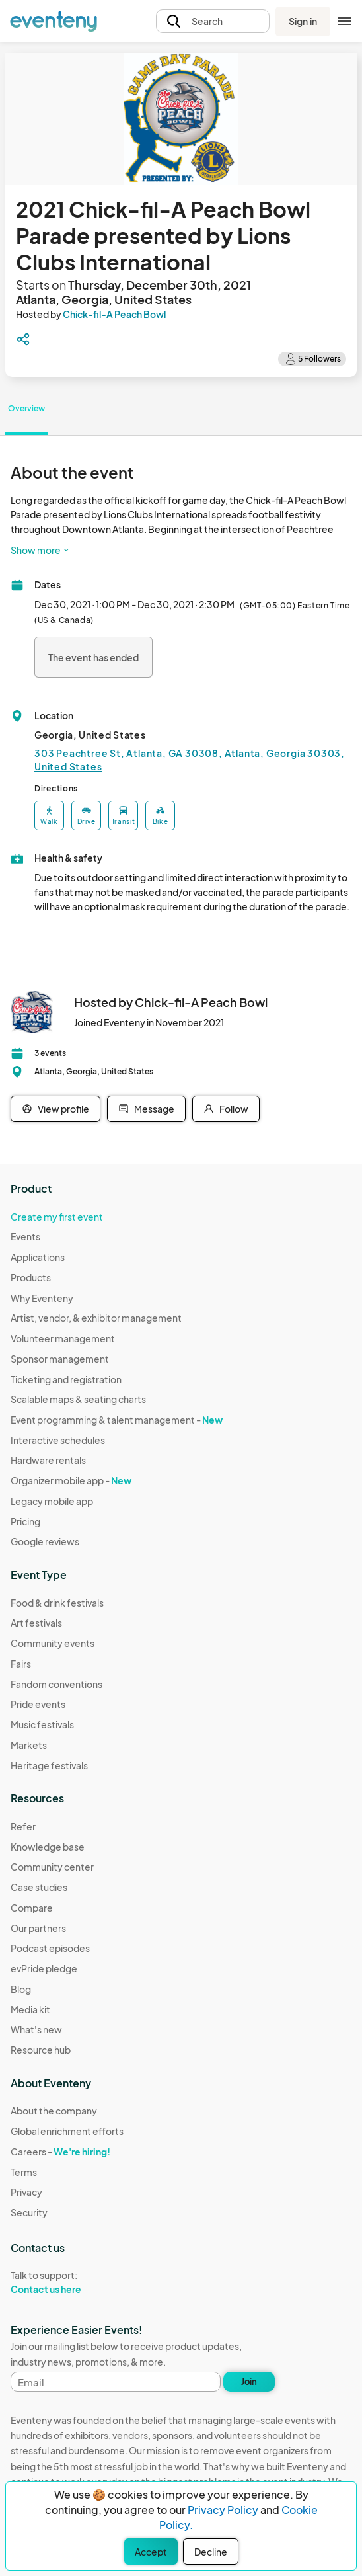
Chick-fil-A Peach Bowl (114, 314)
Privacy (26, 2192)
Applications (38, 1257)
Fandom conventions (56, 1684)
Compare (32, 1907)
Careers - (60, 2151)
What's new (36, 2029)
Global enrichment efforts (67, 2131)
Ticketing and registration (66, 1379)
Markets (29, 1745)
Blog (21, 1989)
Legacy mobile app (52, 1501)
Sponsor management (60, 1359)
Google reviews (45, 1541)
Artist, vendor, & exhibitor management (96, 1318)
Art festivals (36, 1623)
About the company (54, 2110)
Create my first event (57, 1217)
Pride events (38, 1704)
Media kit (30, 2009)
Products (31, 1277)
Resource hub (41, 2050)
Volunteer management (63, 1338)
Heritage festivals (49, 1765)
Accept (151, 2551)
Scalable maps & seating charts (78, 1399)
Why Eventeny (42, 1298)
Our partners (38, 1928)
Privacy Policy (223, 2509)
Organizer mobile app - (71, 1480)
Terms (24, 2172)
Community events (52, 1643)
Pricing (25, 1521)
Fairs (21, 1664)
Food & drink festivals (57, 1603)
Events (25, 1236)
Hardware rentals (48, 1460)
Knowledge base (48, 1847)
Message (146, 1109)
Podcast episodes (50, 1948)
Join (249, 2381)
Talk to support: (67, 2282)
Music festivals (42, 1724)
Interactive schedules (58, 1440)
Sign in (303, 21)
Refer (23, 1826)
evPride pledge (44, 1968)
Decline (210, 2551)
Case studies (39, 1887)
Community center (52, 1866)
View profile (55, 1109)
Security (29, 2212)
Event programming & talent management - (117, 1420)
